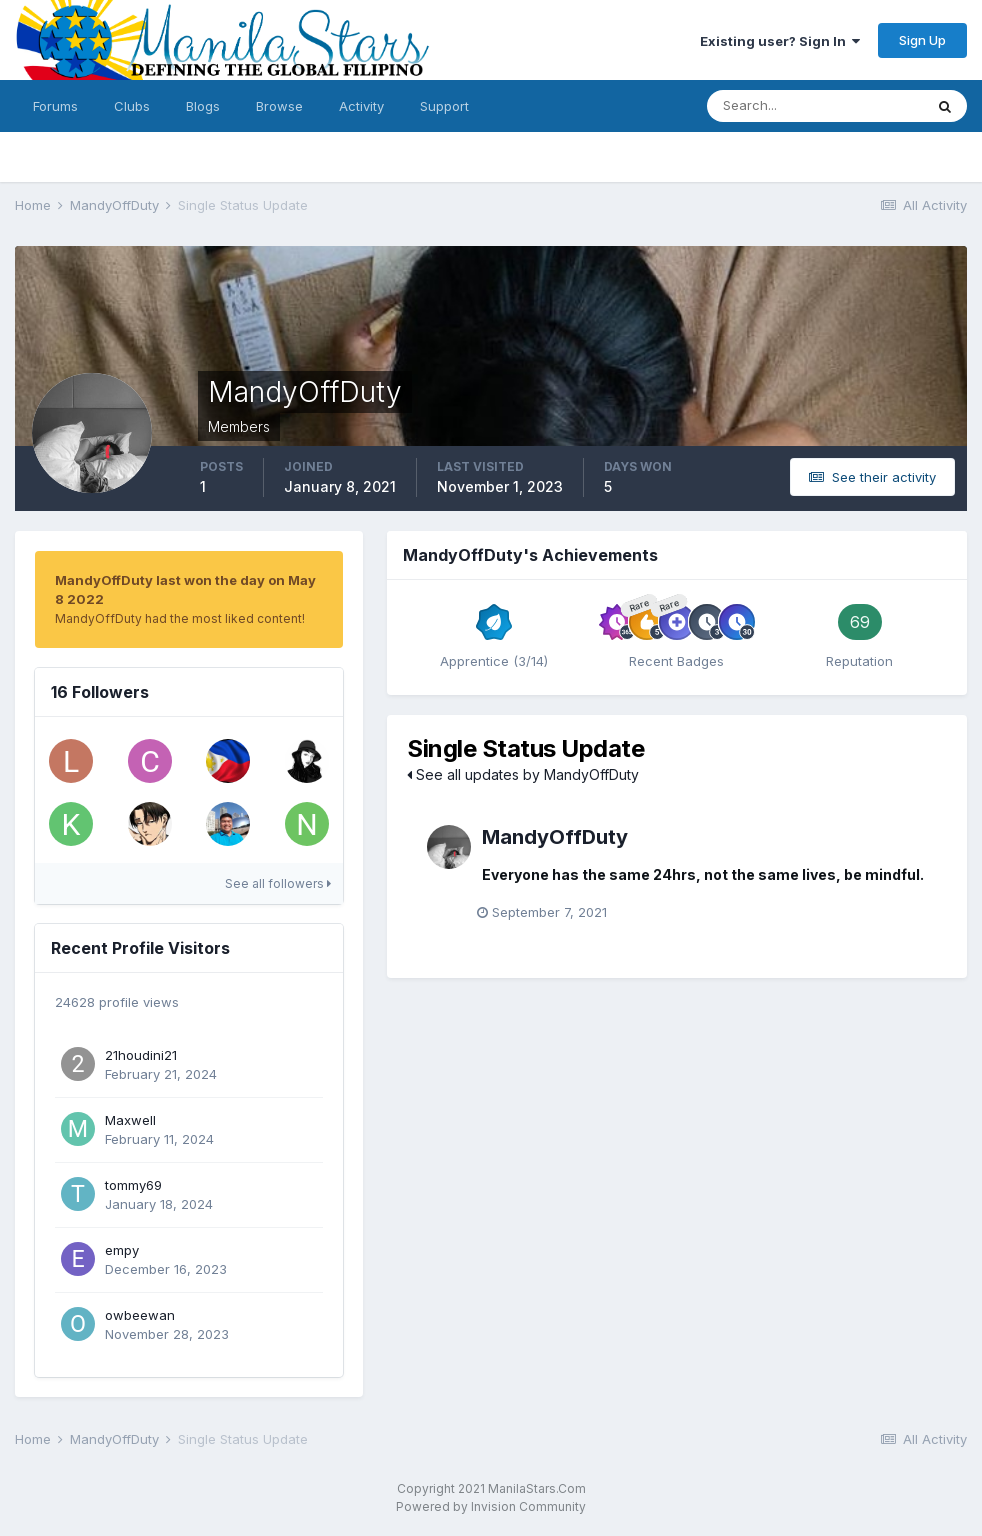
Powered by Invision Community (491, 1506)
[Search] (815, 106)
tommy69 (133, 1185)
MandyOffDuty (555, 837)
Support (444, 106)
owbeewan (140, 1315)
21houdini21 (141, 1055)
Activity (361, 106)
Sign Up (922, 40)
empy (122, 1250)
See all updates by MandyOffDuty (523, 774)
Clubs (132, 106)
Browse (279, 106)
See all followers (278, 883)
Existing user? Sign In (780, 41)
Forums (55, 106)
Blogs (203, 106)
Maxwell (130, 1120)
